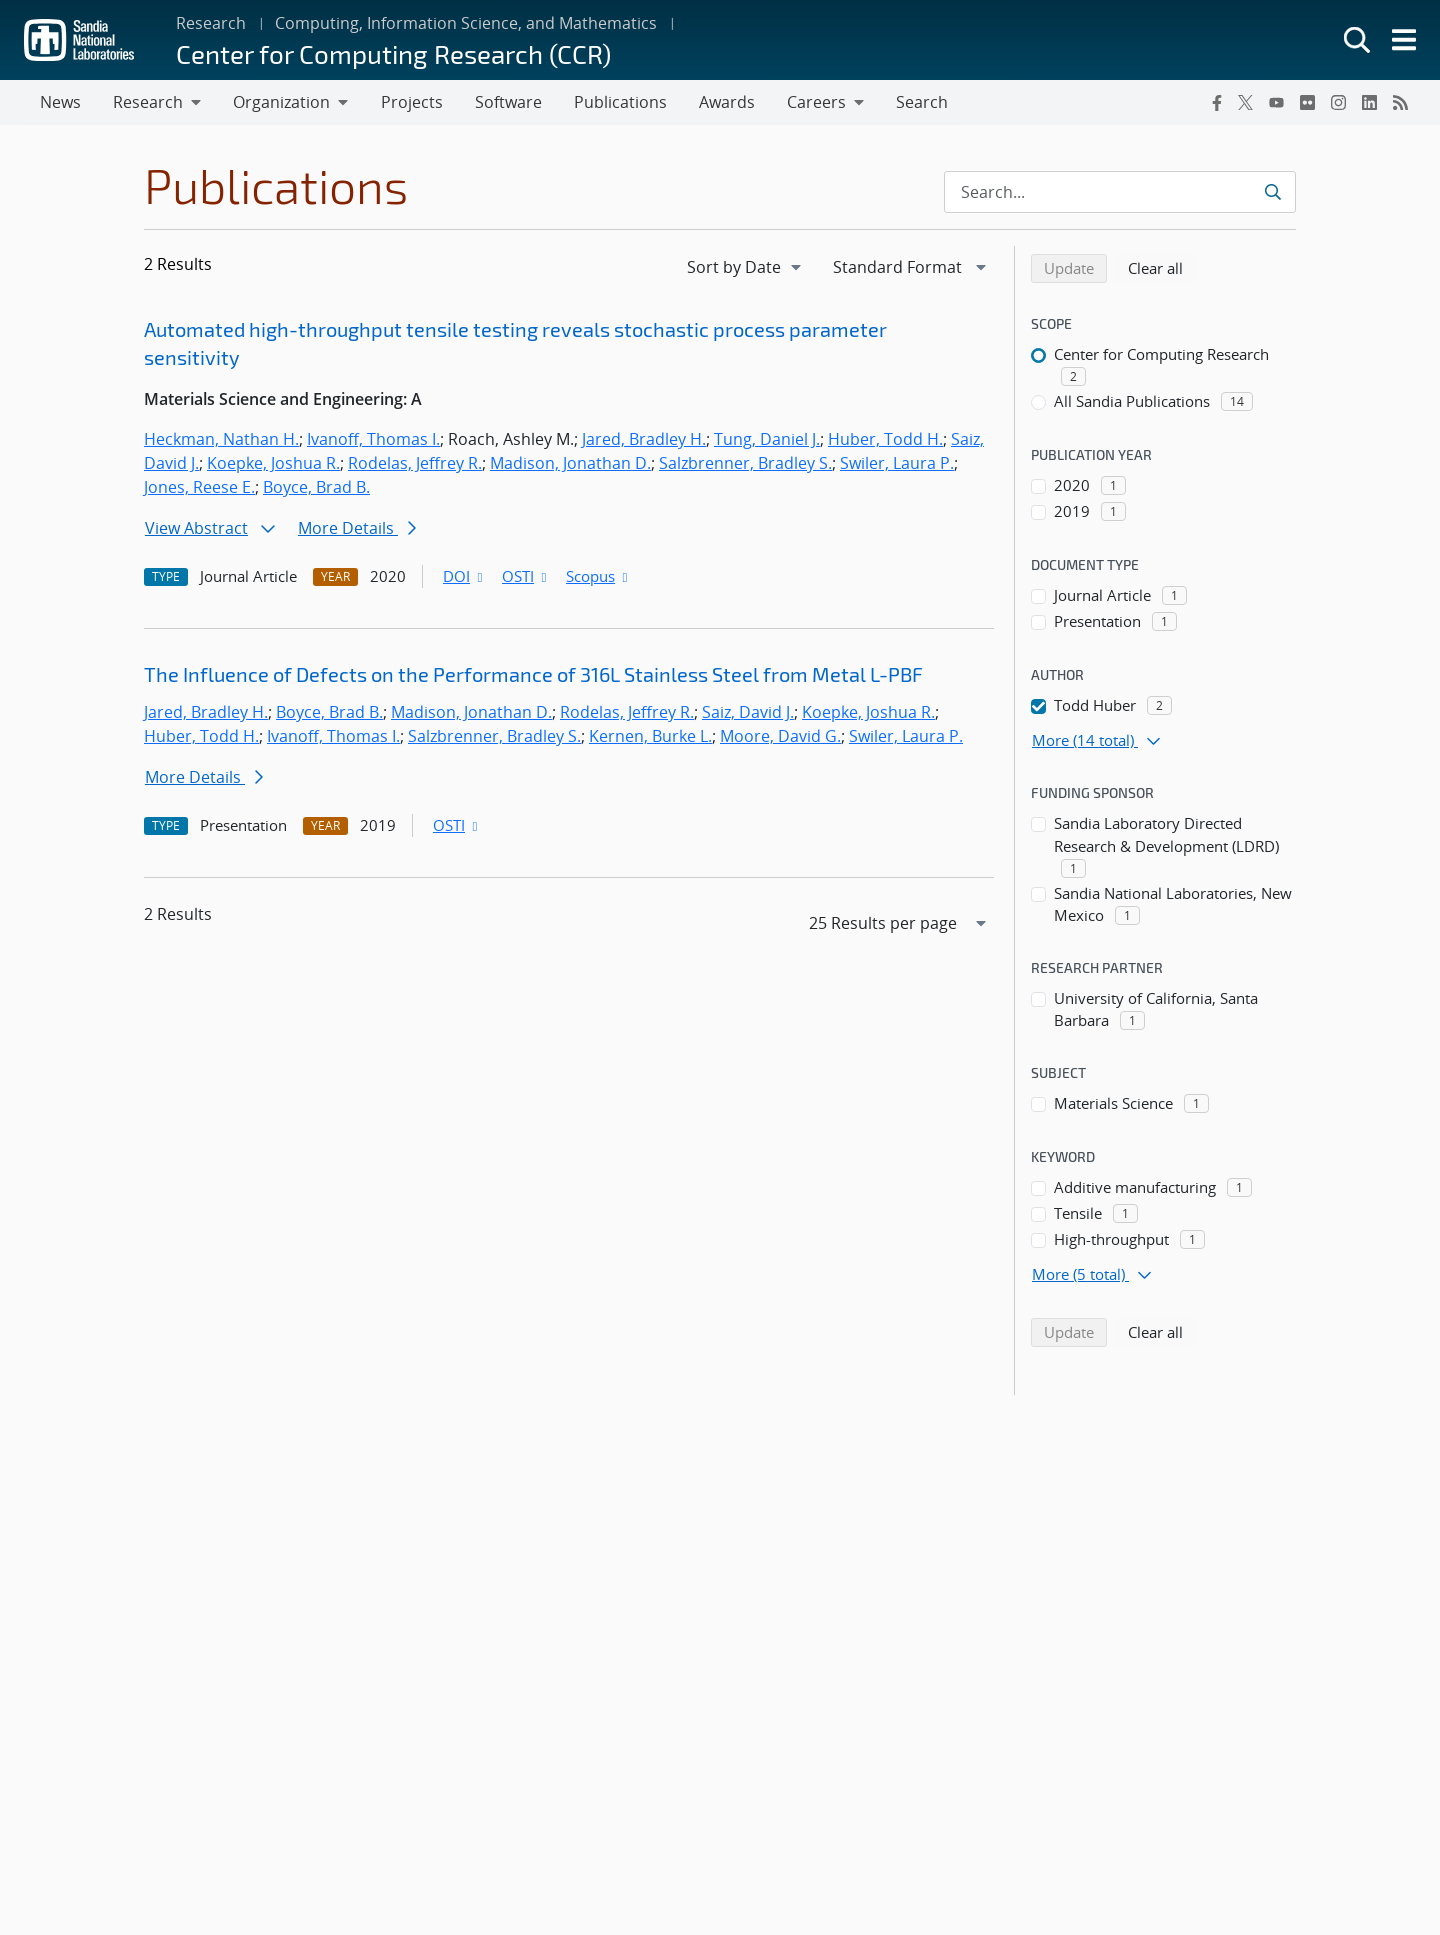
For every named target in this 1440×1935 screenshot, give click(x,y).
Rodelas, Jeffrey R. (415, 464)
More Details (357, 529)
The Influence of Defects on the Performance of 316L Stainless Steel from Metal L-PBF (533, 675)
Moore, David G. (780, 737)
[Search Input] (1120, 193)
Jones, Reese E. (199, 488)
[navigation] (746, 268)
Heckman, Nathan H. (221, 440)
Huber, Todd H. (885, 440)
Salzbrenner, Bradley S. (745, 464)
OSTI (526, 577)
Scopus (598, 577)
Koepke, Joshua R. (273, 464)
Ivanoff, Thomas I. (373, 440)
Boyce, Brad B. (316, 488)
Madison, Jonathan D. (570, 464)
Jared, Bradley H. (644, 440)
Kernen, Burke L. (650, 737)
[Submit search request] (1272, 193)
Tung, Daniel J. (767, 440)
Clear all (1162, 268)
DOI (464, 577)
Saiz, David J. (748, 713)
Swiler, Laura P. (897, 464)
